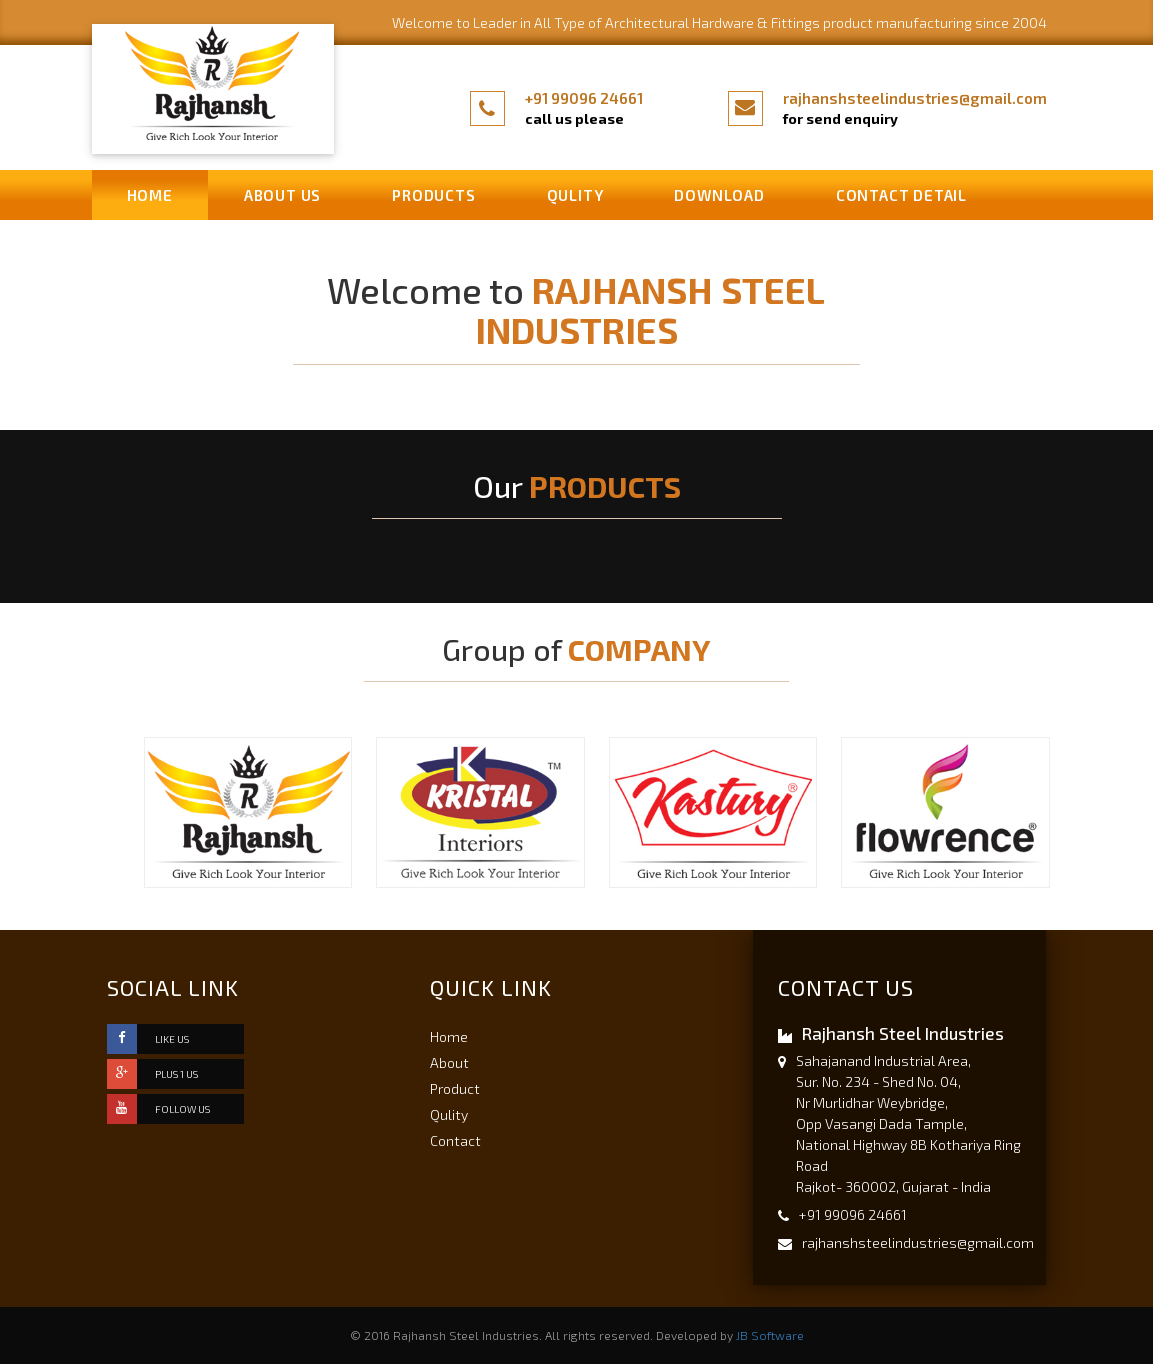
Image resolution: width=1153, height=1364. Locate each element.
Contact (455, 1140)
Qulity (575, 195)
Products (433, 195)
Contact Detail (901, 195)
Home (150, 195)
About (449, 1062)
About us (282, 195)
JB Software (770, 1335)
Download (719, 195)
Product (455, 1088)
